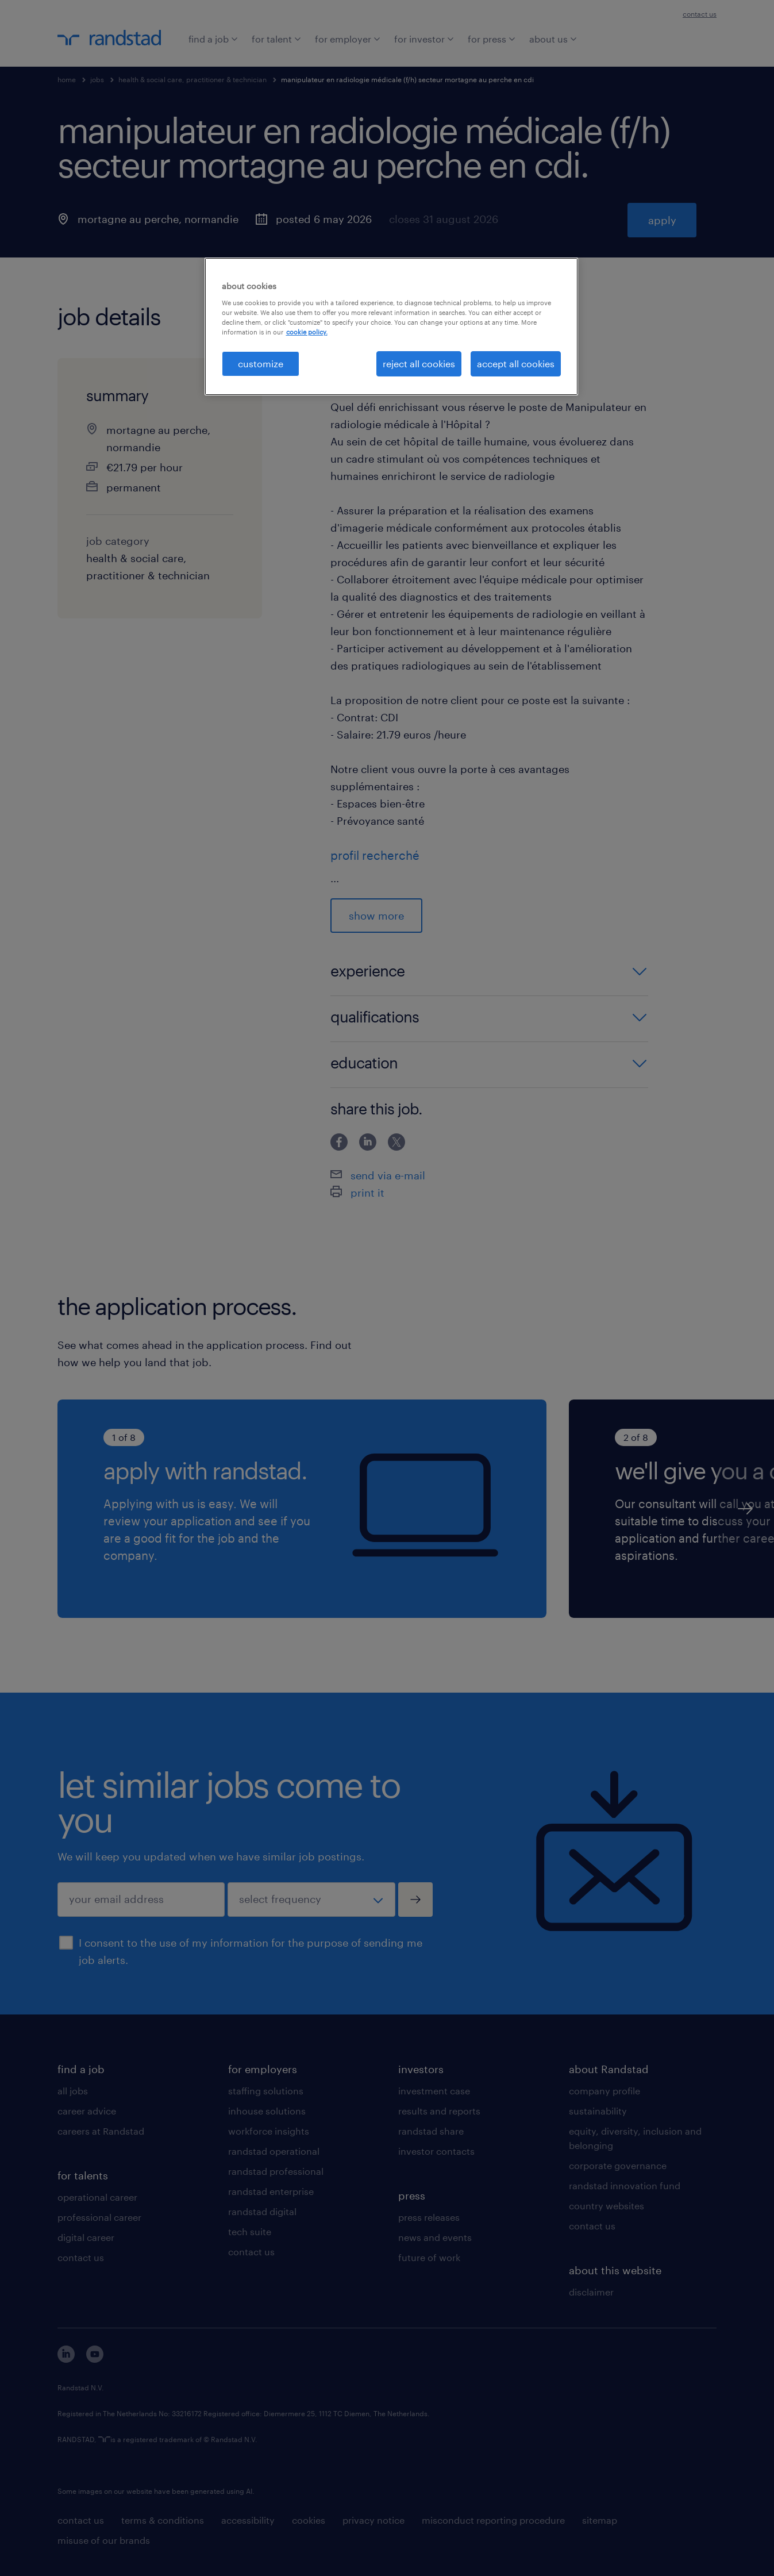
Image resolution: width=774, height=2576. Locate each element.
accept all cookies (515, 363)
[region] (391, 326)
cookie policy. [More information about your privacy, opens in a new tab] (307, 332)
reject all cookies (419, 363)
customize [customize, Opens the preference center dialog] (260, 363)
